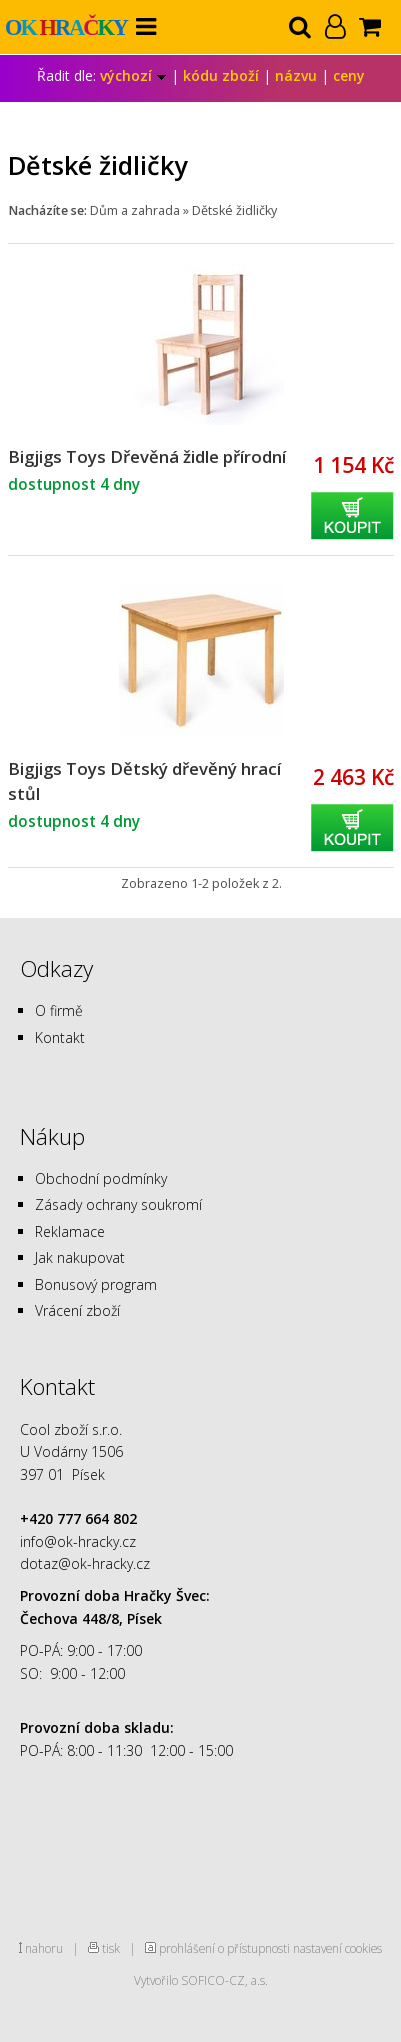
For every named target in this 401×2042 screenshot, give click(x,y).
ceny (349, 75)
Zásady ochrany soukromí (118, 1204)
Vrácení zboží (77, 1310)
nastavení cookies (337, 1948)
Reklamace (70, 1231)
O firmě (59, 1010)
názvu (296, 75)
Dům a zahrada (135, 210)
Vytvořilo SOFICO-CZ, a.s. (201, 1980)
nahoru (44, 1948)
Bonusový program (96, 1284)
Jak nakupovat (80, 1257)
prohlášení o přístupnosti (224, 1948)
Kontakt (60, 1037)
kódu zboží (221, 75)
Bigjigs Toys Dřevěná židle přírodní (147, 456)
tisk (111, 1948)
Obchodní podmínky (101, 1178)
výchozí (133, 75)
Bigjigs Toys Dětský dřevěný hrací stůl (144, 781)
